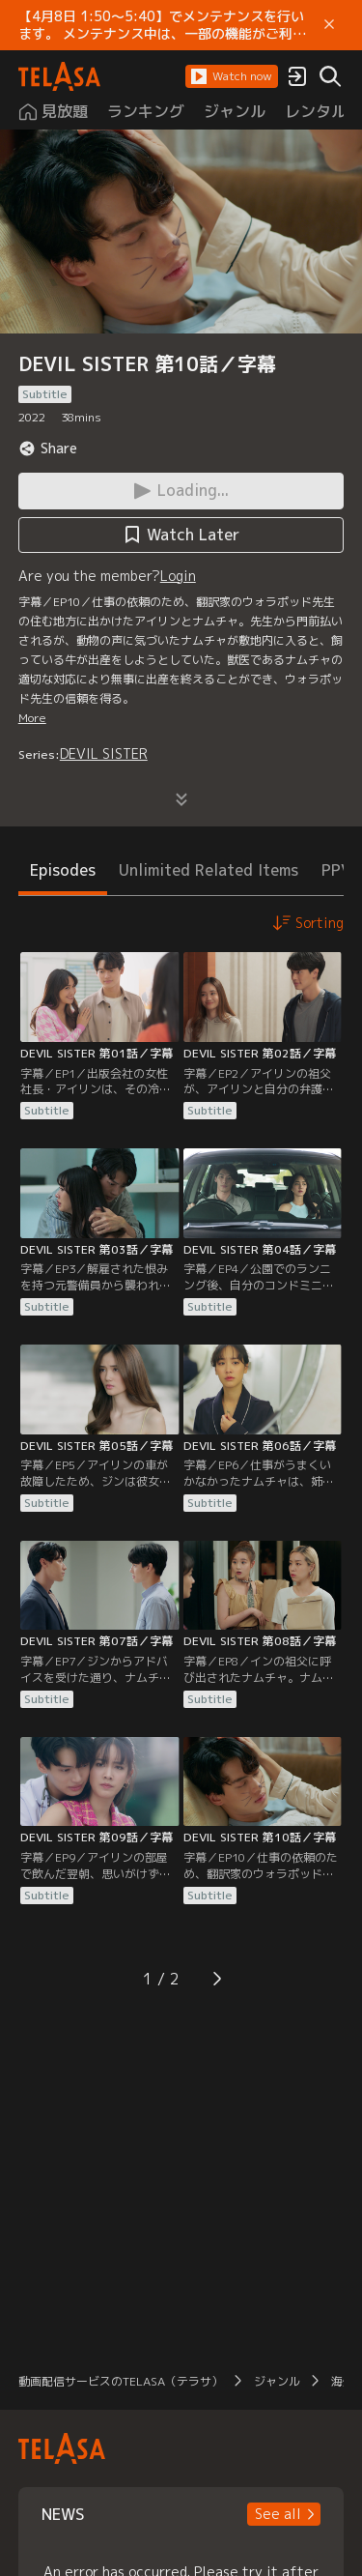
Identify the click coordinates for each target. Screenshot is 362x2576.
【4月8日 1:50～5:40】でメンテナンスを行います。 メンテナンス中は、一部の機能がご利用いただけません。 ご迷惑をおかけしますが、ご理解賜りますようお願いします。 (162, 25)
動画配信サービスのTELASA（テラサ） (120, 2381)
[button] (231, 76)
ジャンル (277, 2381)
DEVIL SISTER (104, 753)
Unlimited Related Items (208, 870)
